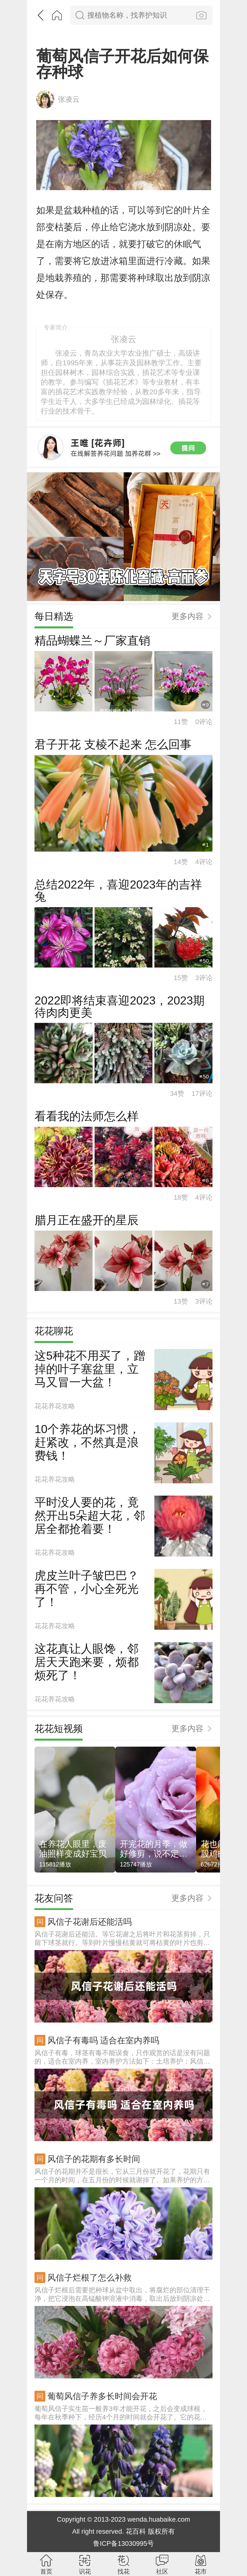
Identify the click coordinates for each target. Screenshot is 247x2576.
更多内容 (187, 616)
